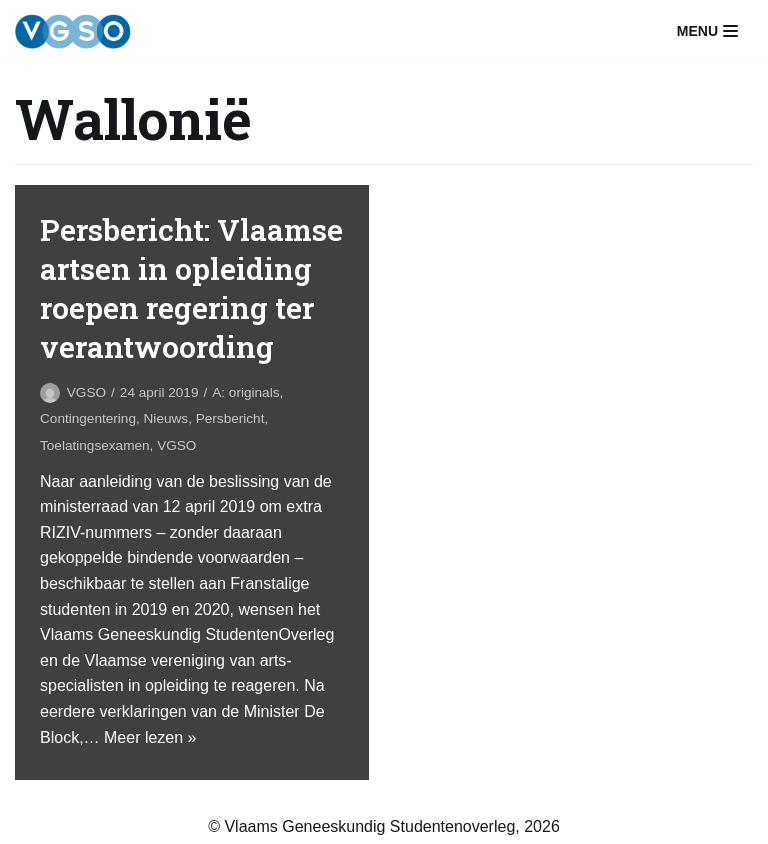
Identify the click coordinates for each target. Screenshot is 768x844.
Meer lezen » (150, 737)
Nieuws (166, 418)
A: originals (245, 392)
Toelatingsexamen (95, 445)
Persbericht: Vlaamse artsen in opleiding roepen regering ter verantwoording (191, 288)
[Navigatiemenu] (707, 31)
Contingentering (88, 418)
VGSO (86, 392)
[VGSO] (73, 31)
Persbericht (230, 418)
